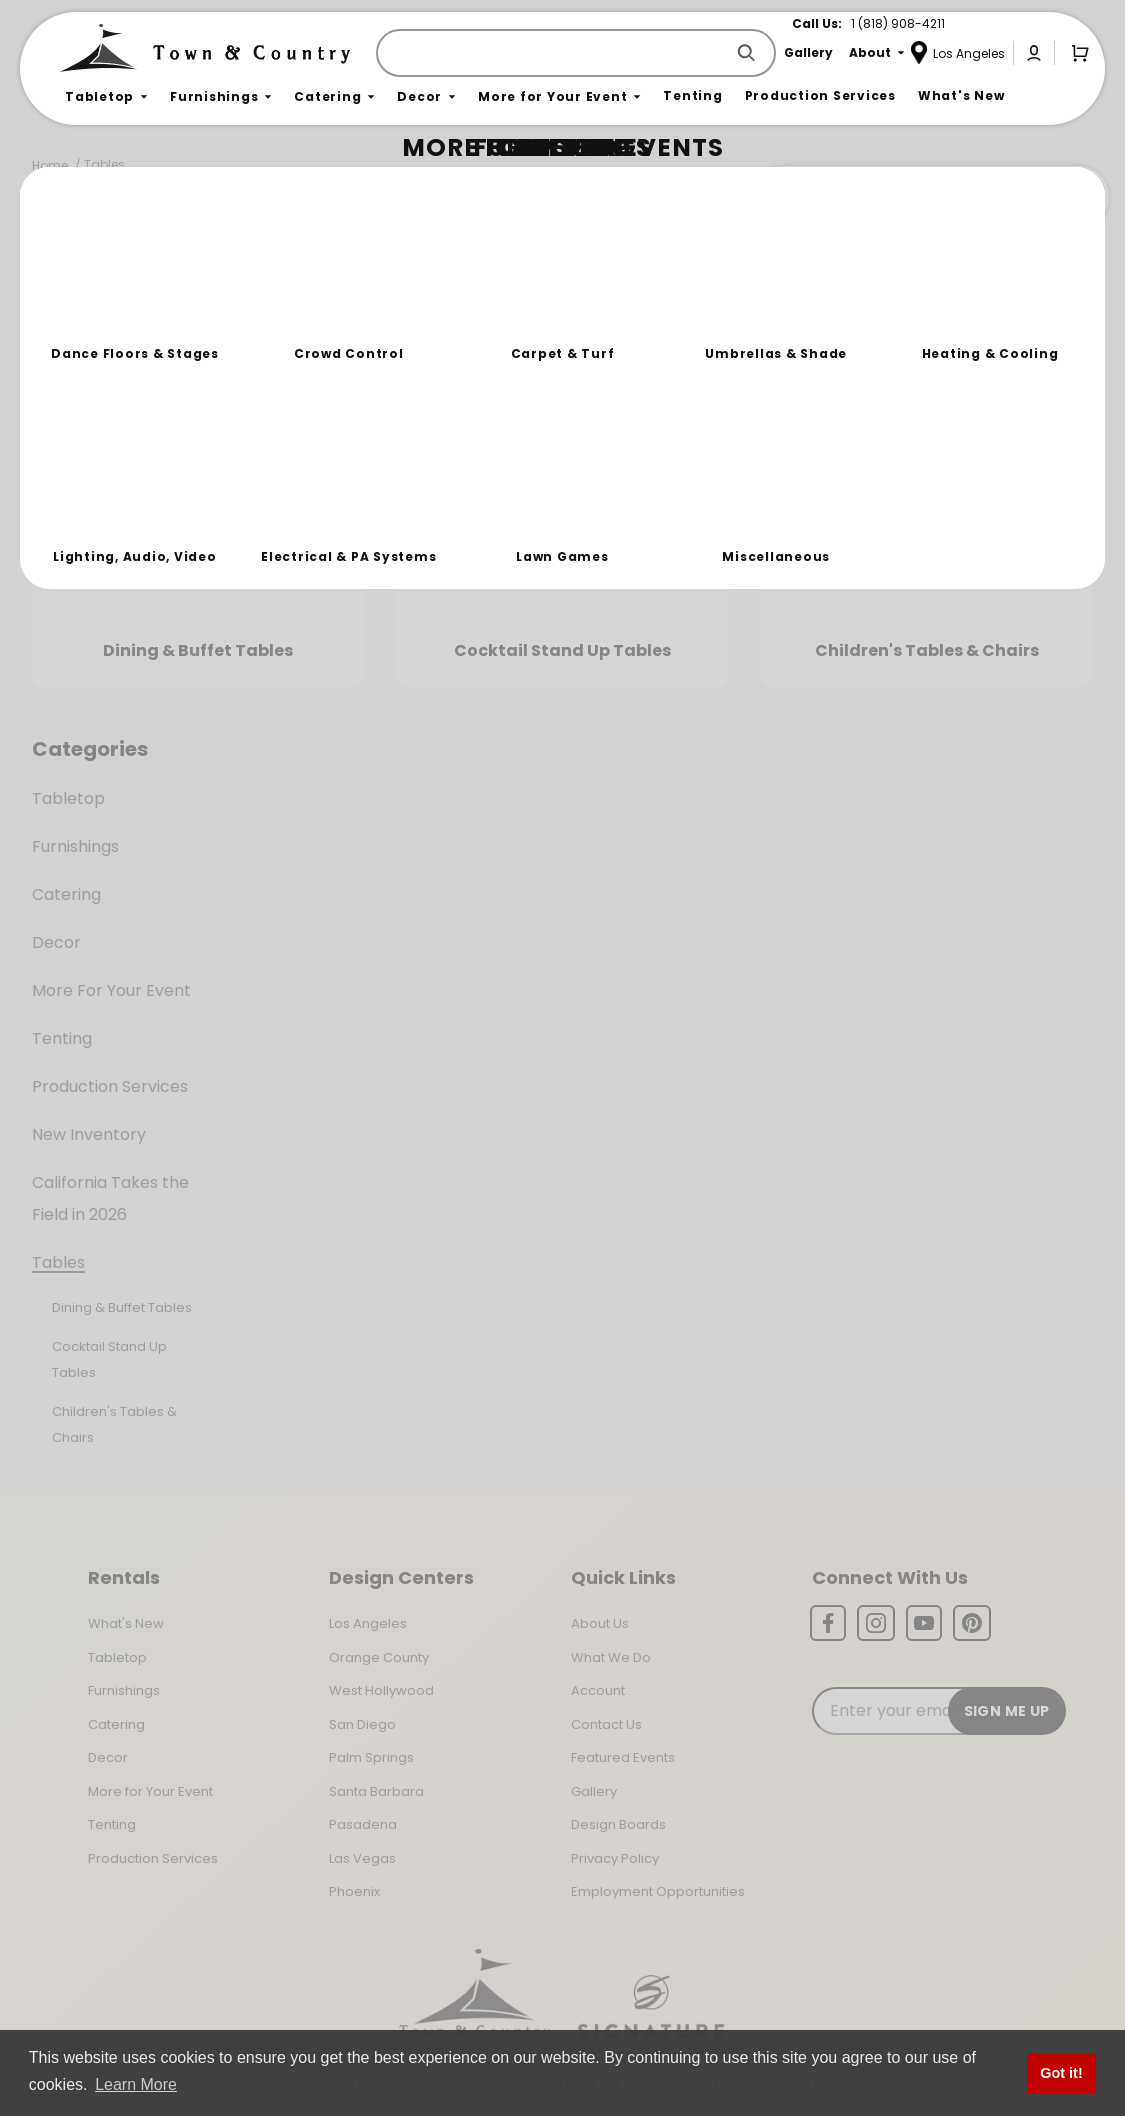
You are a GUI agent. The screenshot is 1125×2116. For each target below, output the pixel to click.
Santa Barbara (376, 1791)
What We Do (611, 1657)
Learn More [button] (136, 2084)
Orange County (379, 1657)
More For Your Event (111, 990)
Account (598, 1690)
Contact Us (606, 1724)
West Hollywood (381, 1690)
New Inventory (89, 1134)
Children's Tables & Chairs (114, 1424)
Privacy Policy (615, 1858)
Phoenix (354, 1891)
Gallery (594, 1791)
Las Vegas (362, 1858)
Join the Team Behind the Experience (930, 197)
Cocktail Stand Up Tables (109, 1359)
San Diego (362, 1724)
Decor (56, 942)
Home (50, 165)
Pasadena (363, 1824)
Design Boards (618, 1824)
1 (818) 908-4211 (898, 23)
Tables (104, 164)
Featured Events (623, 1757)
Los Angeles (368, 1623)
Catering (66, 894)
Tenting (62, 1038)
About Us (600, 1623)
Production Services (110, 1086)
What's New (126, 1623)
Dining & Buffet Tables (122, 1307)
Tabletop (68, 798)
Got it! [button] (1061, 2073)
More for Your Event (150, 1791)
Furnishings (75, 846)
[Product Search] (554, 53)
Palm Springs (371, 1757)
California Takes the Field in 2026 (110, 1198)
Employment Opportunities (658, 1891)
